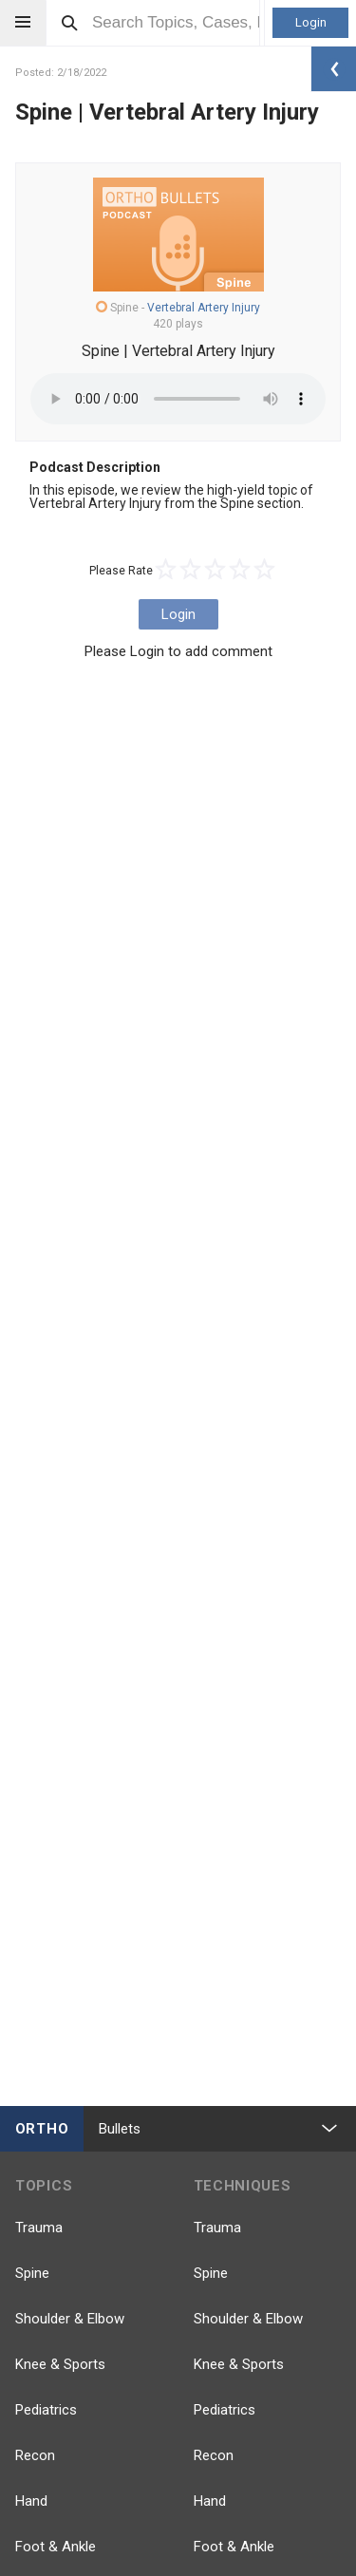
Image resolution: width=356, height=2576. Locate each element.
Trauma (39, 2227)
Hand (31, 2501)
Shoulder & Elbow (69, 2318)
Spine (32, 2273)
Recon (35, 2455)
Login (311, 22)
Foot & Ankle (55, 2546)
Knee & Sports (60, 2364)
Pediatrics (46, 2409)
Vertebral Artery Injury (203, 307)
